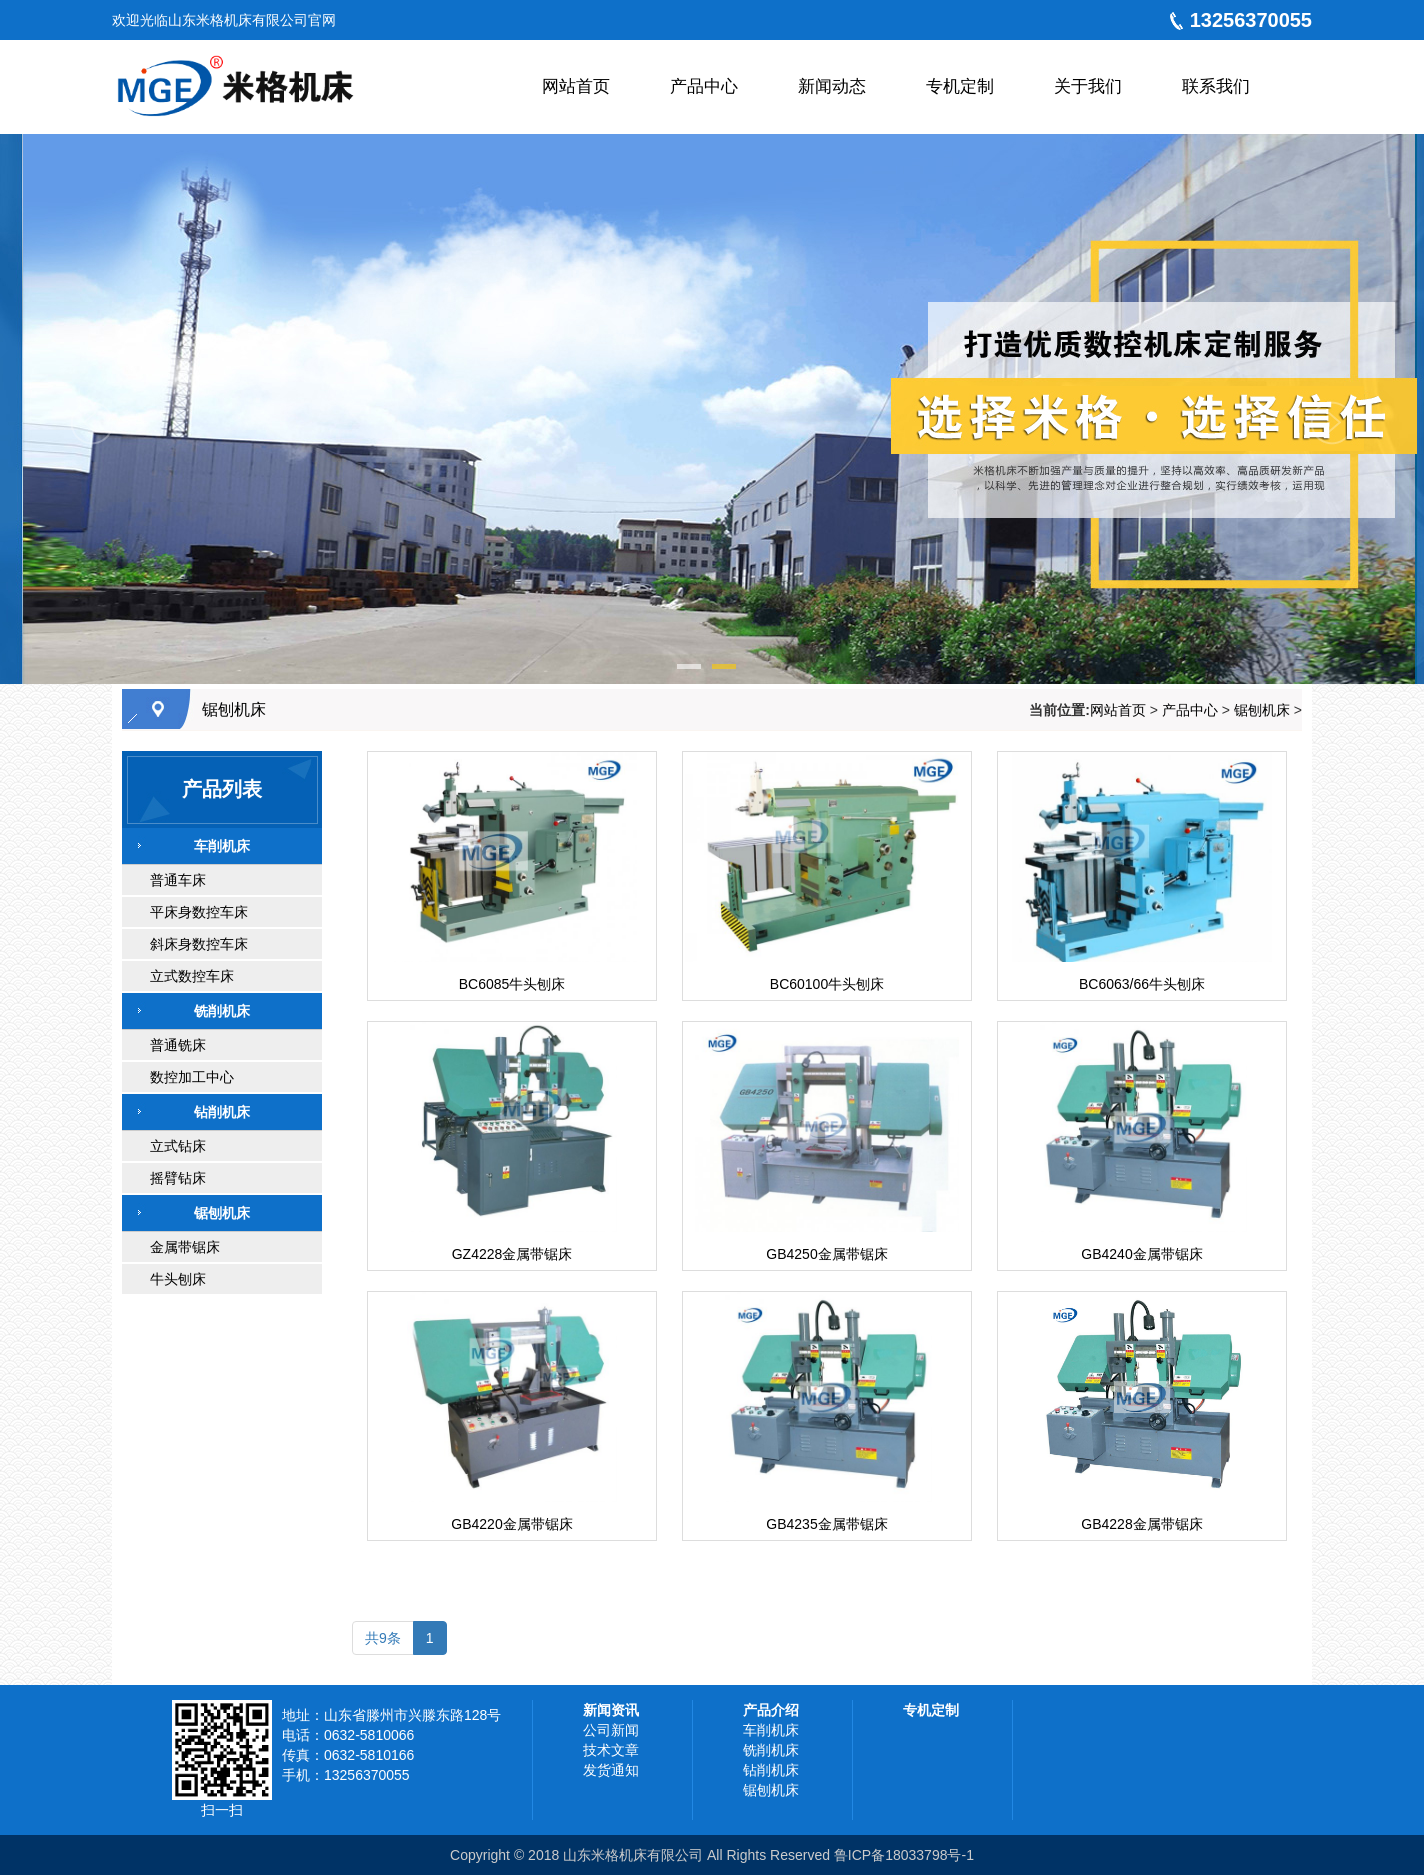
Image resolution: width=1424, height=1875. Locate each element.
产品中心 (1190, 710)
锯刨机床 (234, 709)
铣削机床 (771, 1750)
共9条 (383, 1638)
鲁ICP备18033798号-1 (904, 1855)
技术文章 (611, 1750)
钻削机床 (771, 1770)
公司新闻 (611, 1730)
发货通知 (611, 1770)
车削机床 (771, 1730)
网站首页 (1118, 710)
